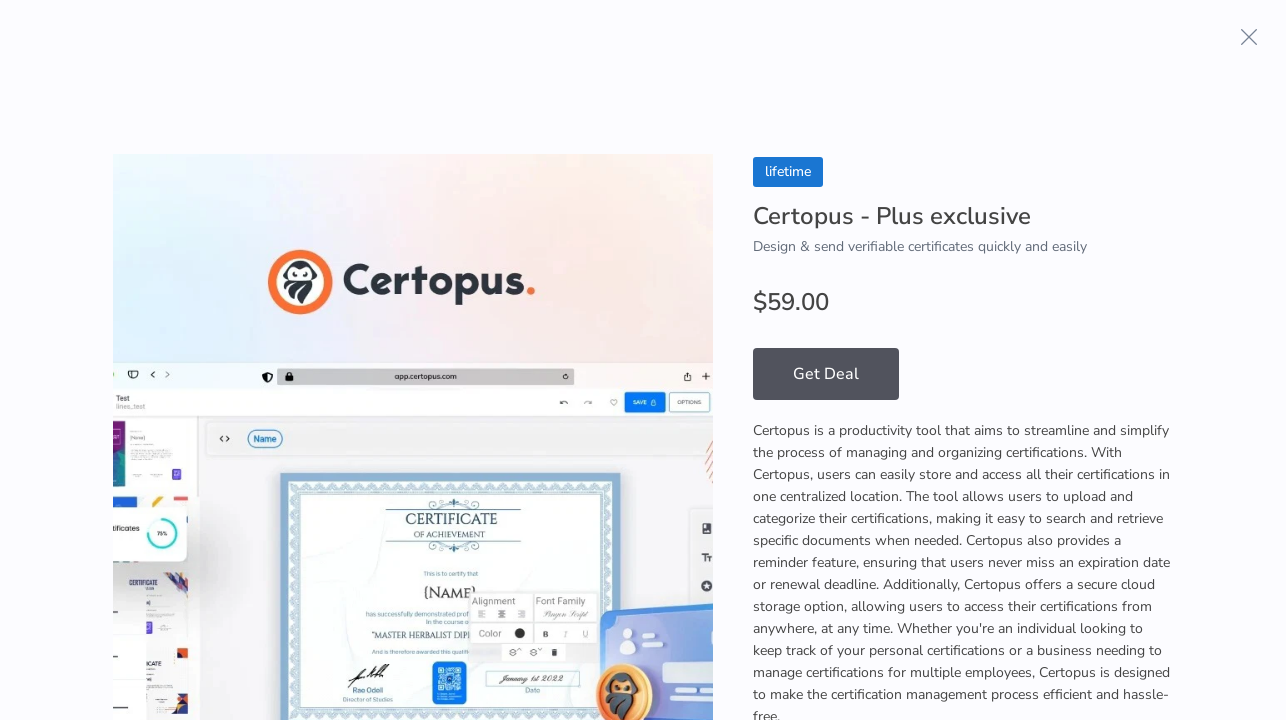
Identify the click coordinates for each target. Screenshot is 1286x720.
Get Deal (826, 374)
